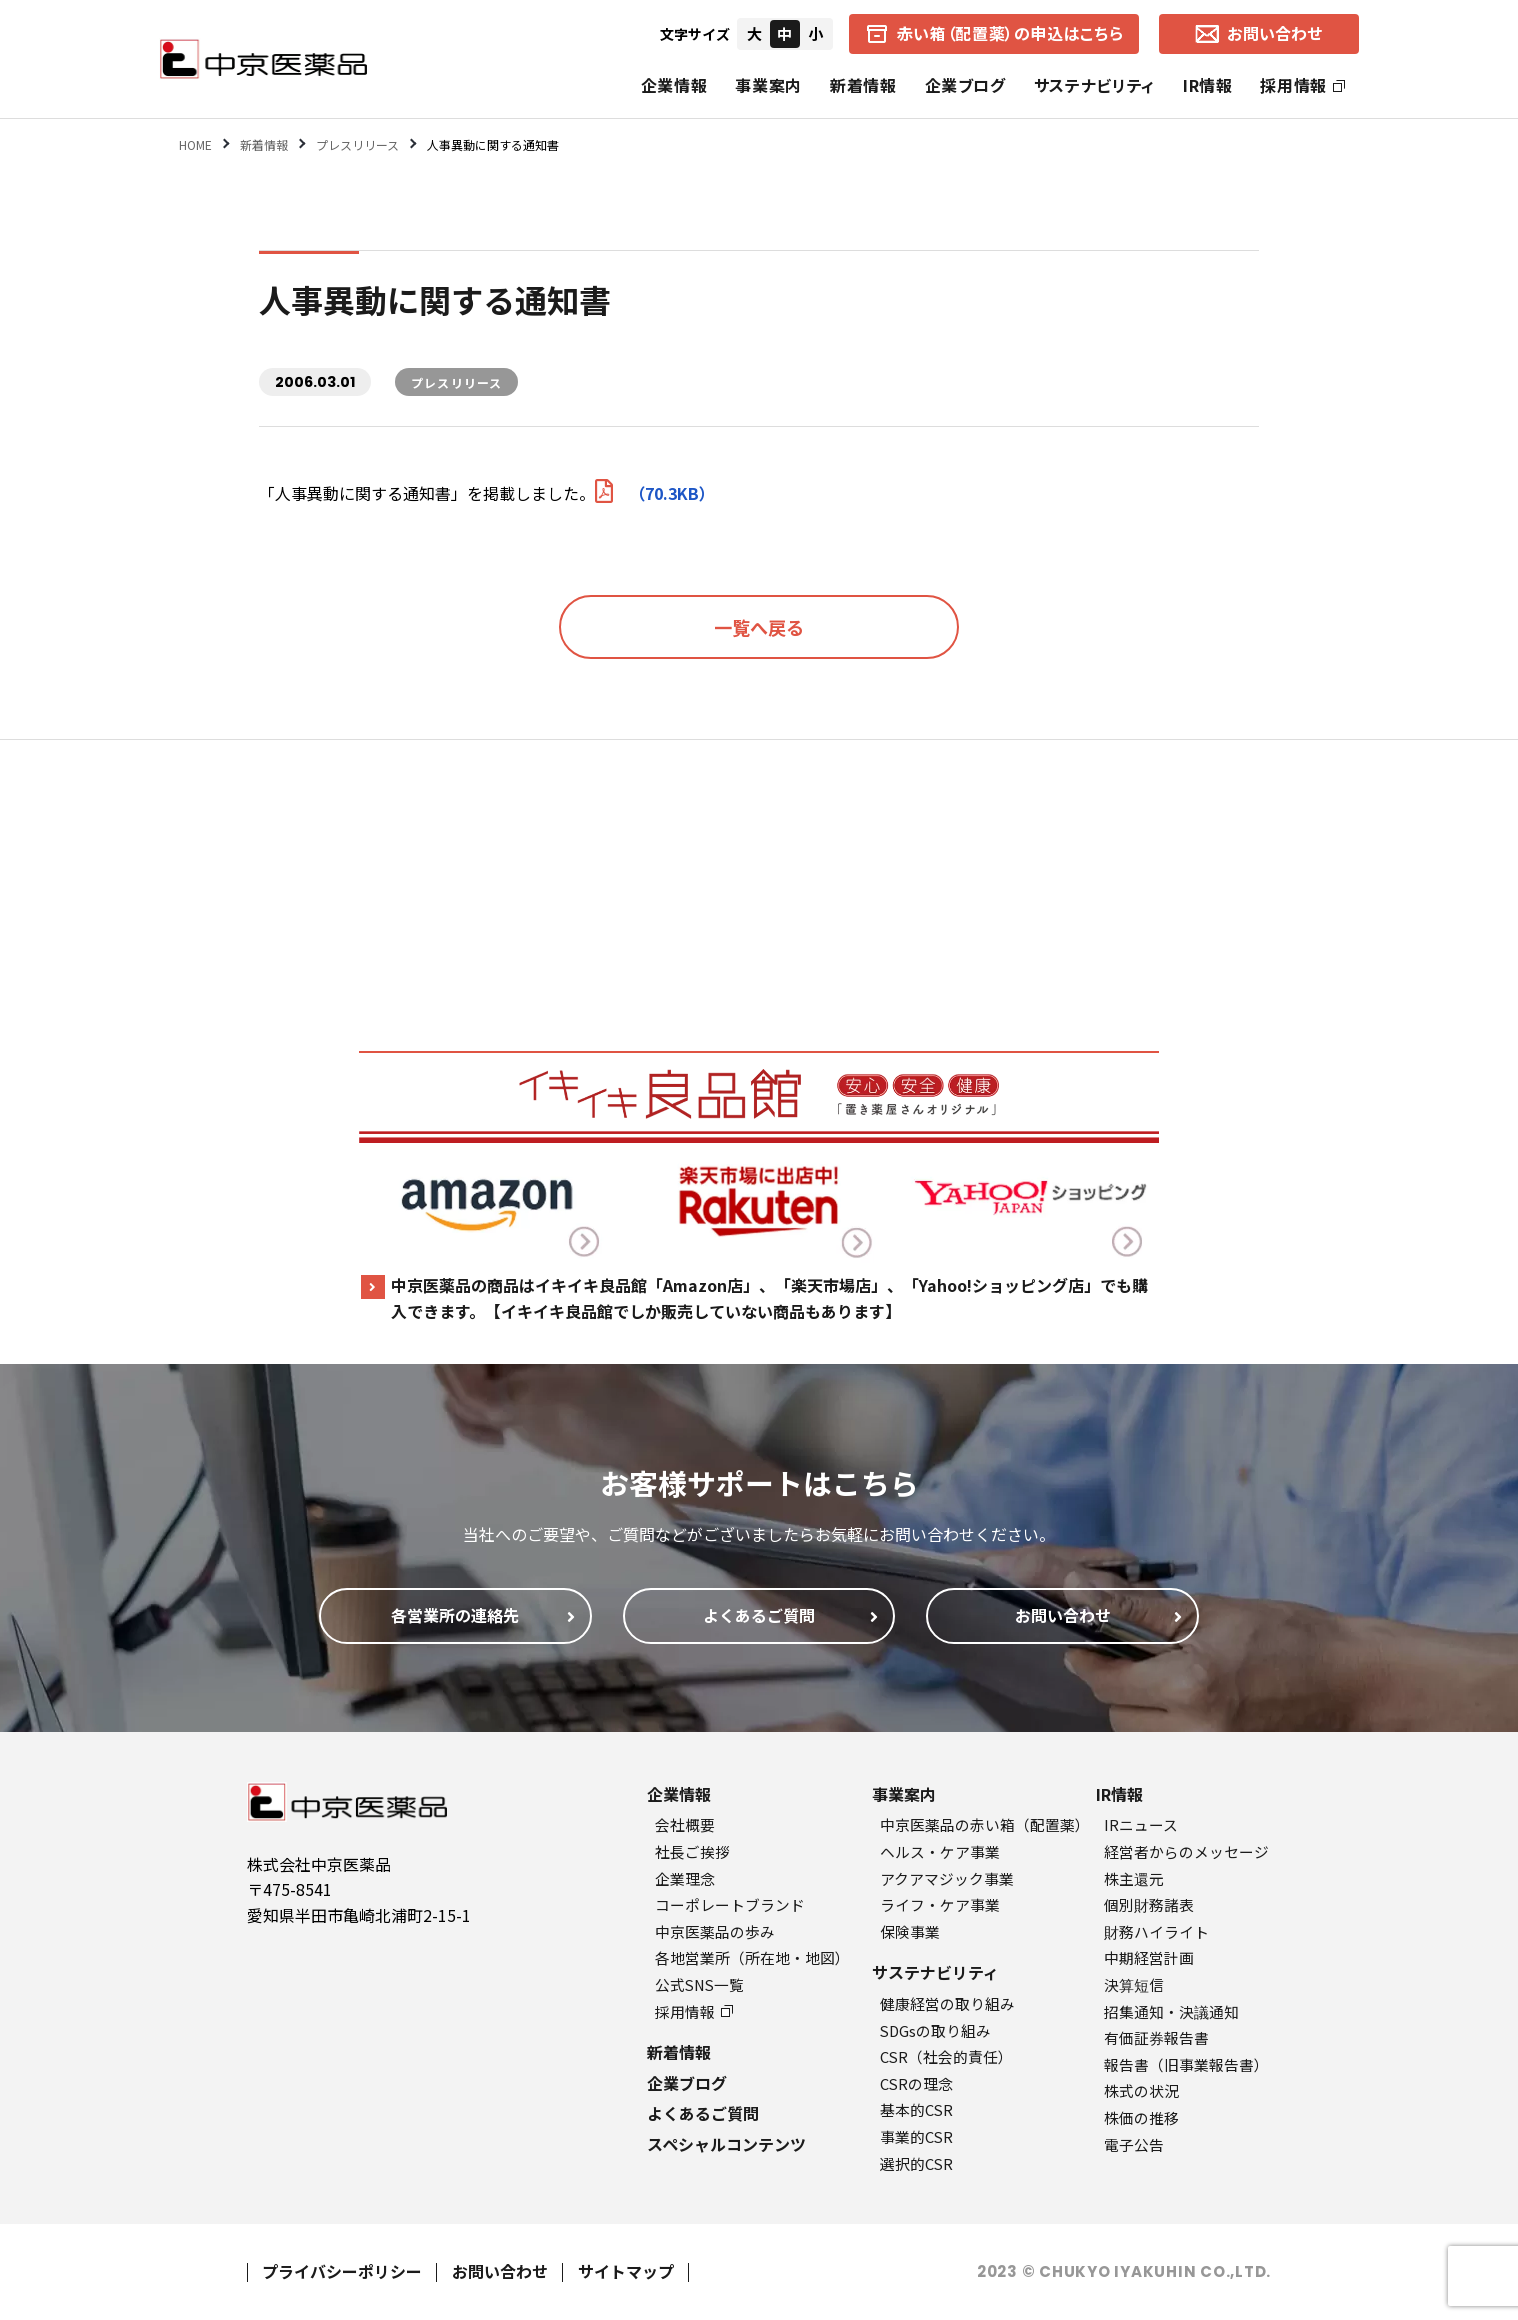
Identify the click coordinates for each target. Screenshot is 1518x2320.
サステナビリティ (1094, 85)
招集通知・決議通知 (1171, 2011)
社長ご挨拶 (692, 1851)
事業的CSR (916, 2136)
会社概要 (685, 1824)
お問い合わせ (500, 2271)
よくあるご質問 (703, 2113)
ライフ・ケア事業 (940, 1904)
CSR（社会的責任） (946, 2056)
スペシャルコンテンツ (726, 2144)
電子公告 (1134, 2144)
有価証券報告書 (1156, 2037)
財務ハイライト (1156, 1931)
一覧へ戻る (759, 627)
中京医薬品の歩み (715, 1931)
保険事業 (910, 1931)
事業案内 (768, 85)
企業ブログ (965, 85)
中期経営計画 (1149, 1957)
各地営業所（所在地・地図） (752, 1957)
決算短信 (1134, 1984)
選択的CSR (916, 2163)
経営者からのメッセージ (1186, 1851)
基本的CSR (916, 2109)
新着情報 (863, 85)
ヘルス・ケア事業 (940, 1851)
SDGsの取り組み (935, 2030)
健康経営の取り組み (947, 2003)
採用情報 (1302, 85)
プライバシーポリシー (342, 2271)
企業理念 (685, 1878)
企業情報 (674, 85)
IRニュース (1141, 1824)
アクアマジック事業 (947, 1878)
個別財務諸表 (1149, 1904)
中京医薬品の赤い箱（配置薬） (985, 1824)
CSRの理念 (916, 2083)
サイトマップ (626, 2271)
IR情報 (1208, 85)
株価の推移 (1141, 2117)
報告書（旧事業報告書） (1186, 2064)
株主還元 (1134, 1878)
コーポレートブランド (730, 1904)
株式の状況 (1141, 2090)
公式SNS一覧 (699, 1984)
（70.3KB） (655, 493)
